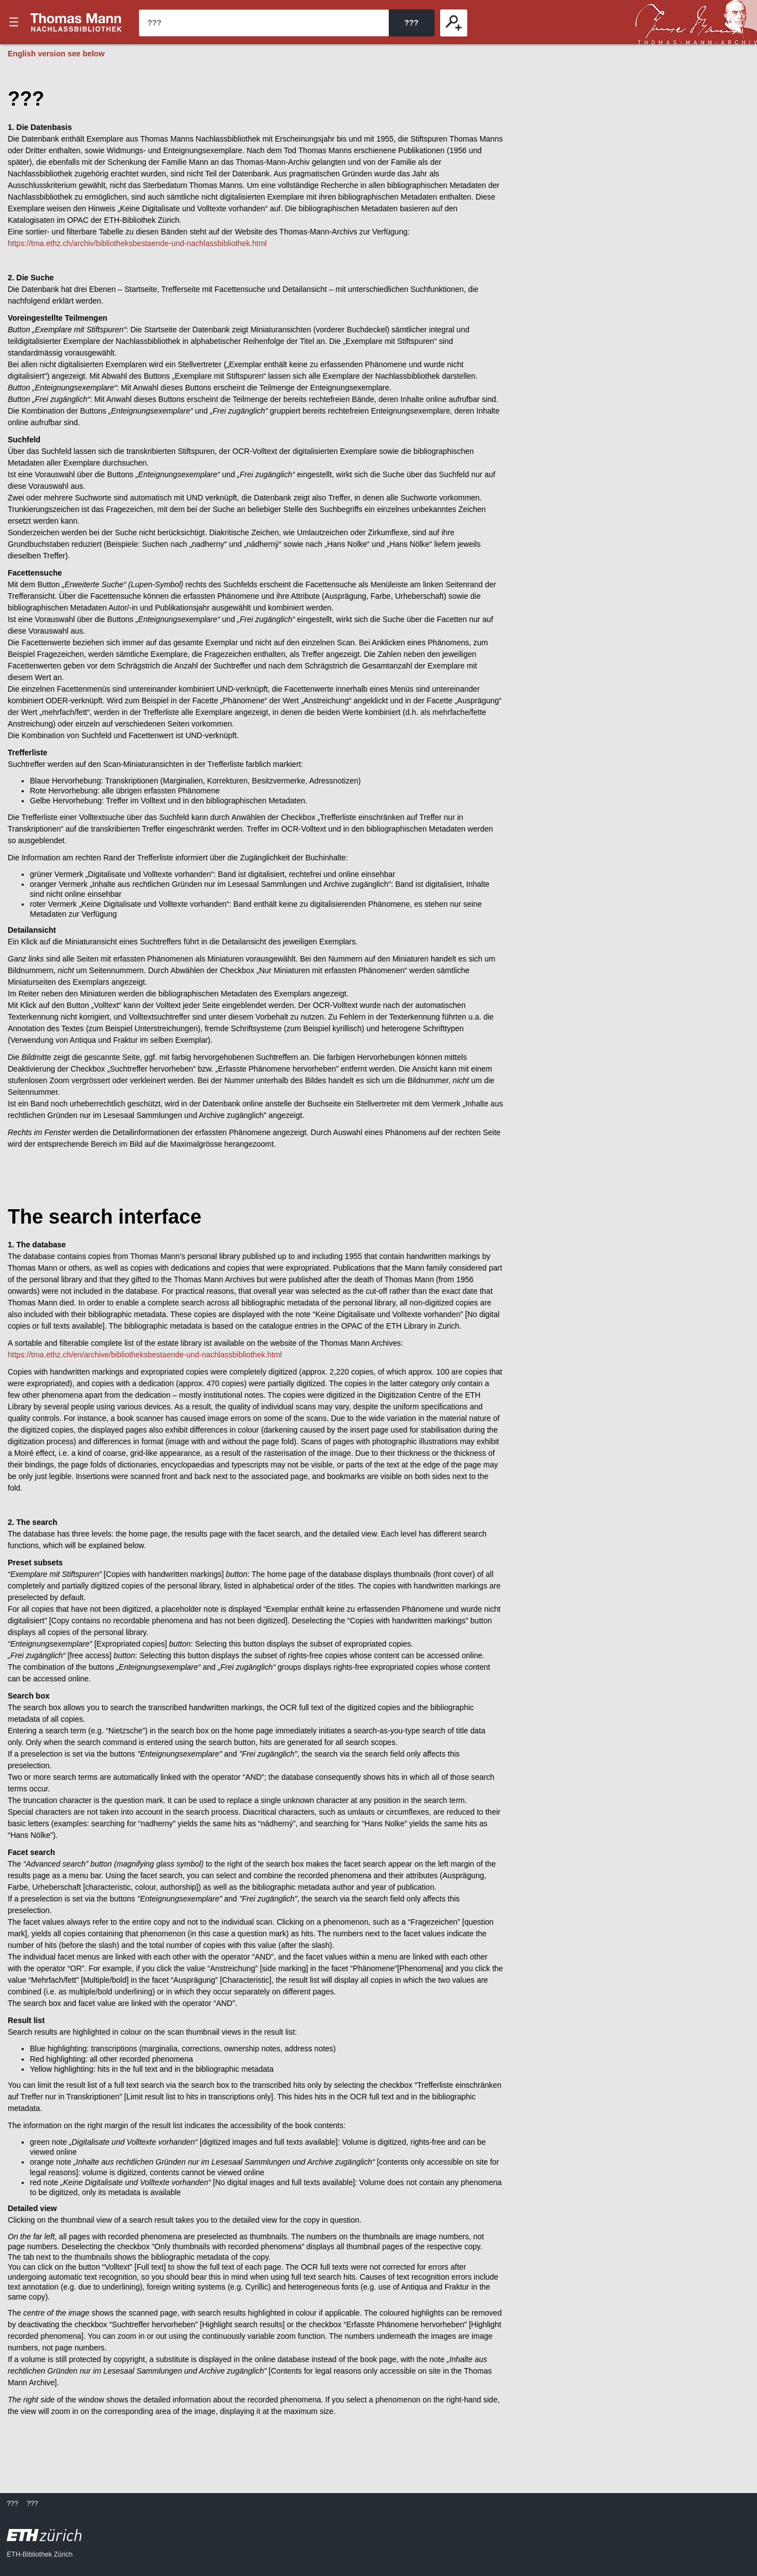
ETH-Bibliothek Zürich (39, 2554)
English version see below (56, 53)
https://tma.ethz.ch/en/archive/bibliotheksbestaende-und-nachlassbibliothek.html (145, 1354)
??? (76, 22)
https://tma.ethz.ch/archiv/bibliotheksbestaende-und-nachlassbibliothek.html (137, 243)
